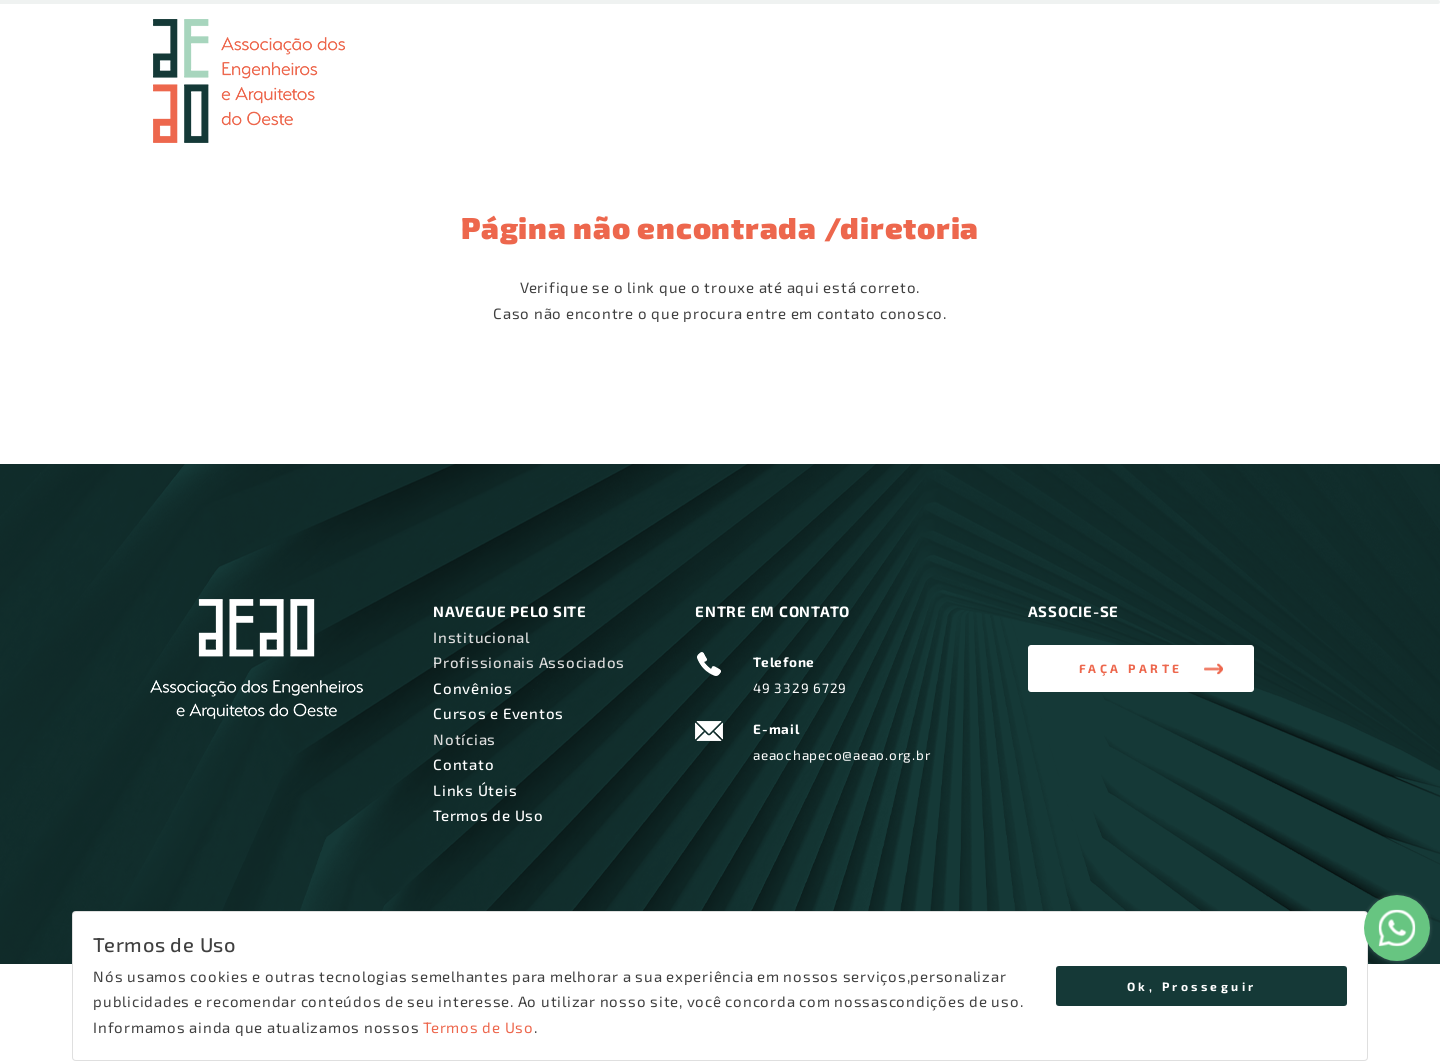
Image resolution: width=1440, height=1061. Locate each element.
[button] (1141, 669)
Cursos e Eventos (1029, 105)
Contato (1240, 105)
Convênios (913, 105)
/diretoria (902, 227)
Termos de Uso (478, 1027)
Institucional (621, 105)
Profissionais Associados (771, 105)
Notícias (1137, 105)
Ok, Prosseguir (1192, 986)
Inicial (537, 105)
